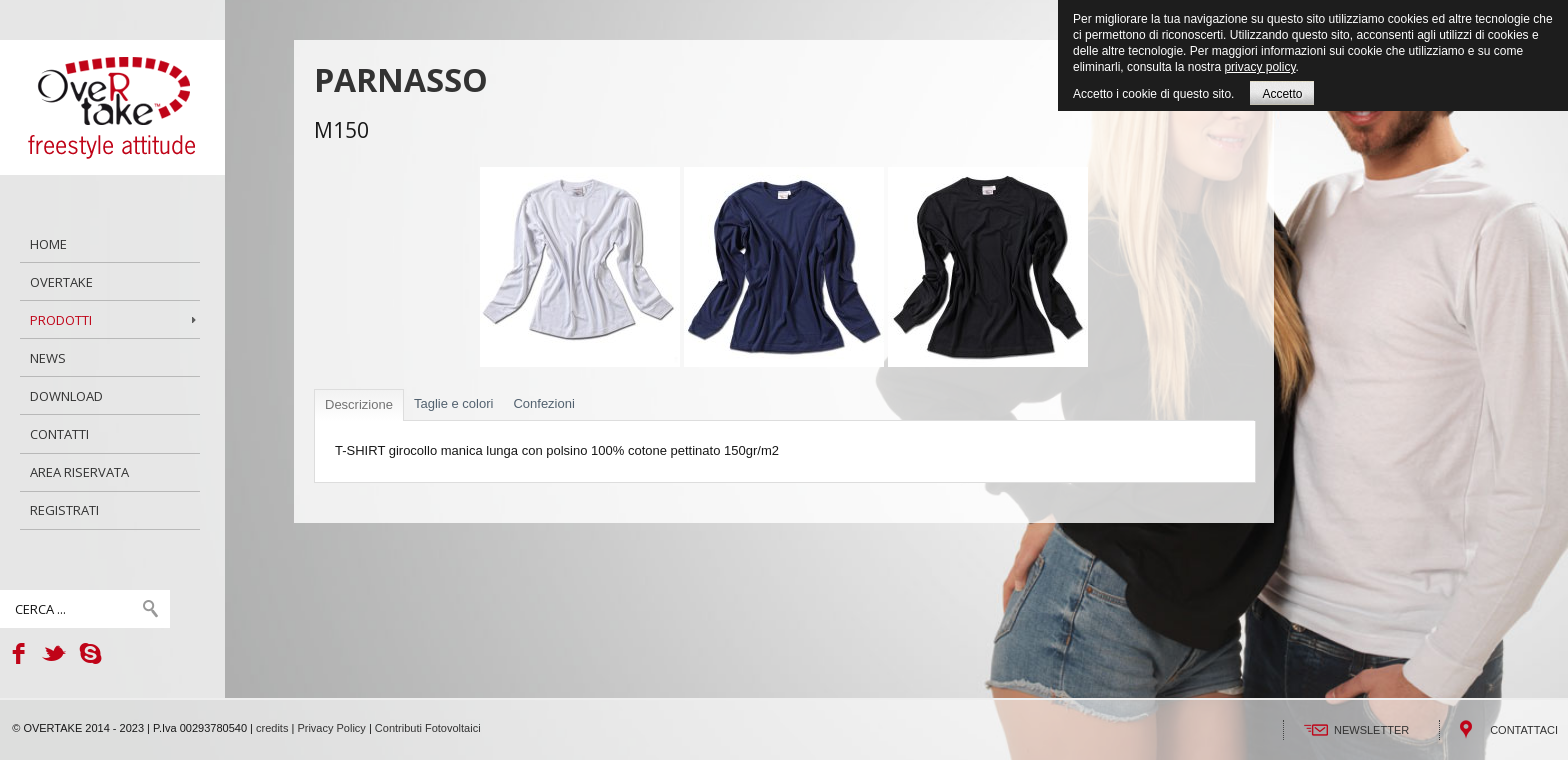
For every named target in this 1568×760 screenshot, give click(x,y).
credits (272, 728)
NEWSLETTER (1371, 730)
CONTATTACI (1524, 730)
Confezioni (543, 403)
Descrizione (359, 404)
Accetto (1282, 94)
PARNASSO (401, 79)
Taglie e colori (454, 403)
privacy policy (1259, 67)
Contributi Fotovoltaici (428, 728)
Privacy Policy (331, 728)
